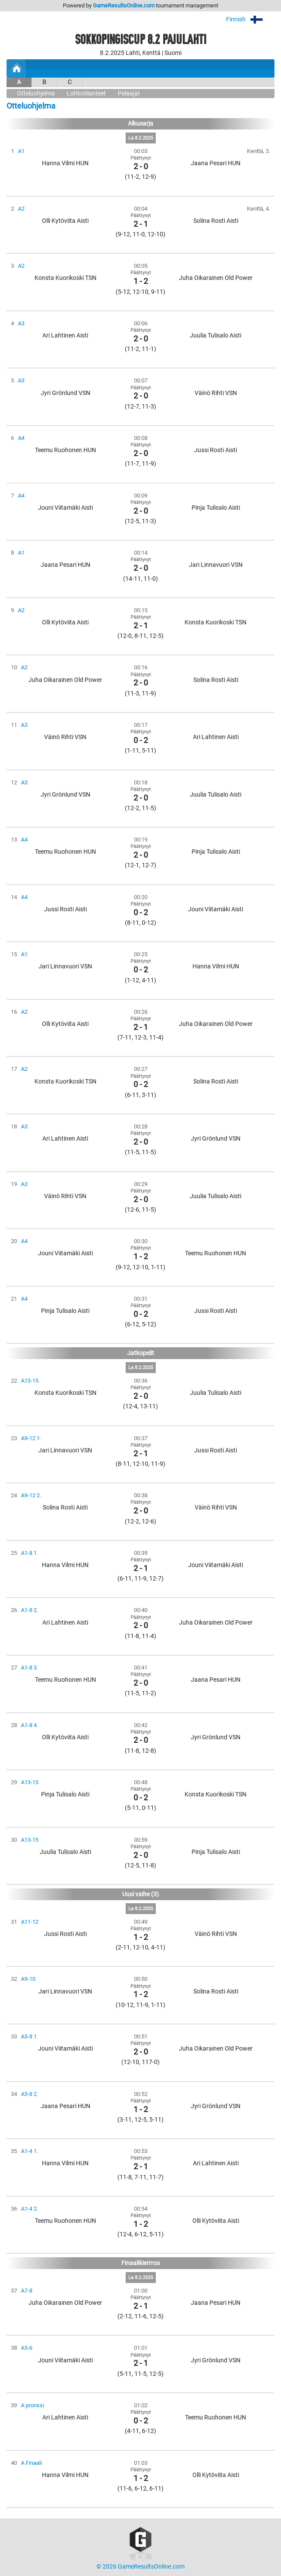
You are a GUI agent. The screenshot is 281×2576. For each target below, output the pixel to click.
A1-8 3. (29, 1667)
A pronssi (32, 2405)
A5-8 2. (29, 2094)
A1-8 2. (29, 1610)
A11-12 (29, 1921)
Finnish (250, 19)
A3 (21, 323)
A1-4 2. (29, 2208)
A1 (21, 151)
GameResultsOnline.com (123, 5)
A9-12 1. (31, 1438)
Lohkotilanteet (86, 93)
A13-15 (29, 1380)
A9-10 (28, 1979)
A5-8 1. (29, 2036)
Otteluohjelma (36, 93)
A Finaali (31, 2463)
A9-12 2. (31, 1495)
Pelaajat (129, 93)
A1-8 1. (29, 1553)
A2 (21, 208)
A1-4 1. (29, 2151)
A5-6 (26, 2347)
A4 (21, 438)
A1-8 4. (29, 1725)
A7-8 (26, 2290)
